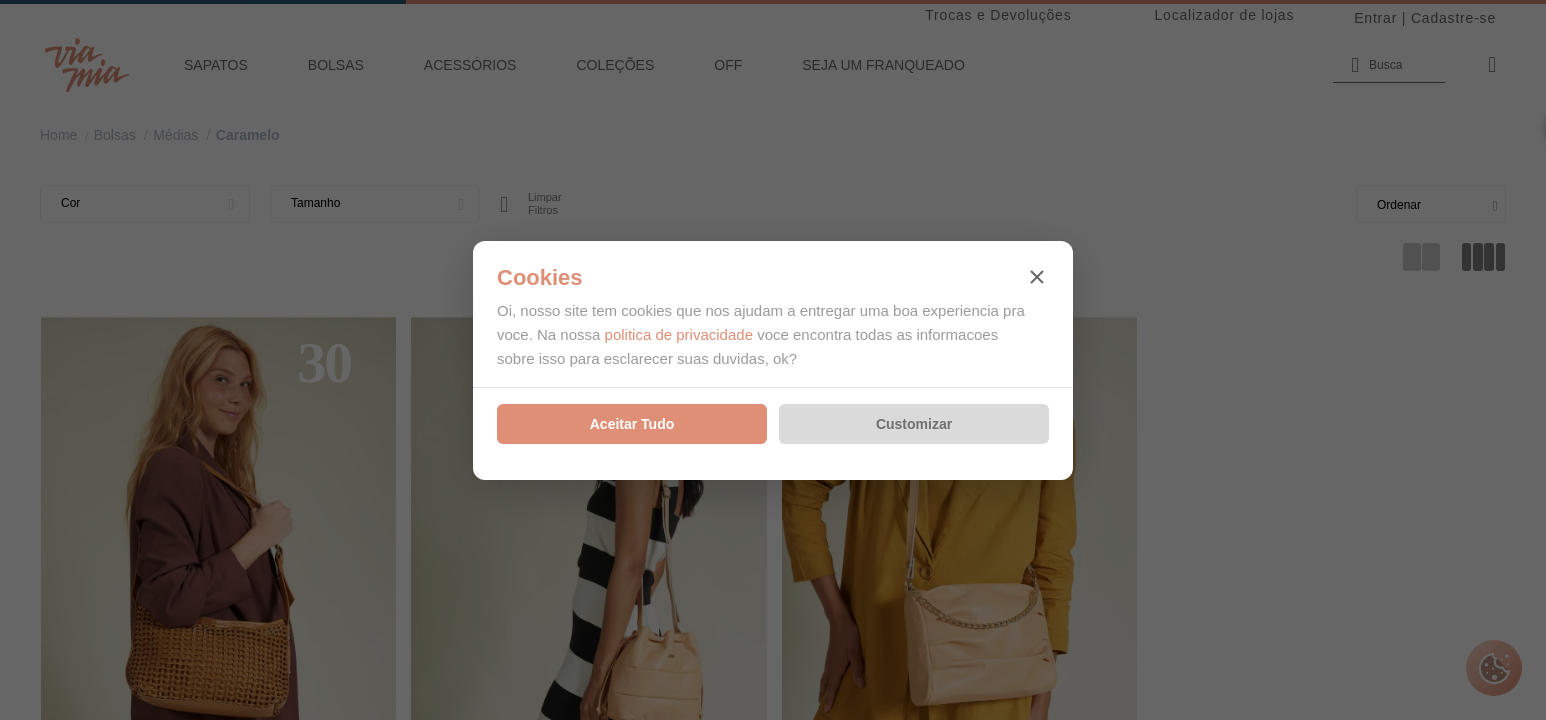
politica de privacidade (679, 334)
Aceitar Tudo (632, 424)
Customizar (914, 424)
